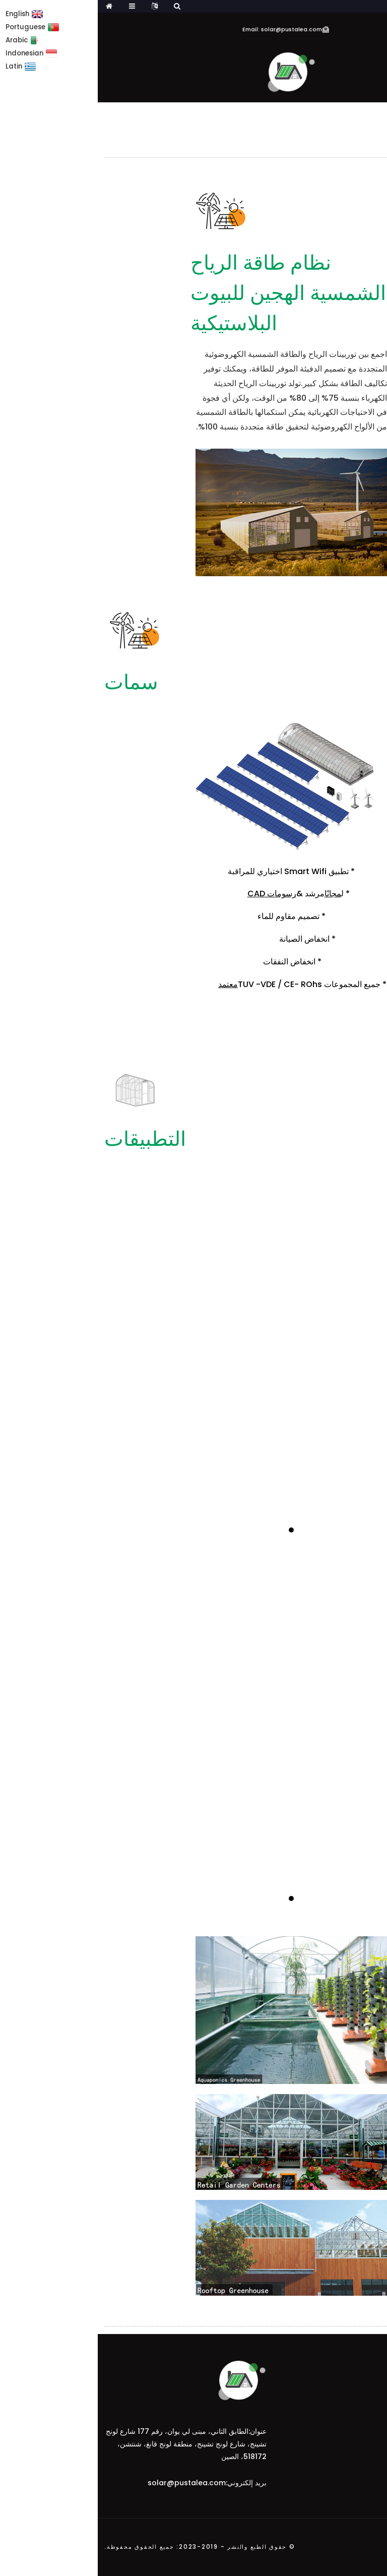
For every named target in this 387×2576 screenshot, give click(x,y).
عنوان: (160, 2431)
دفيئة (349, 114)
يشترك (359, 2388)
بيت (374, 114)
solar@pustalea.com (89, 2483)
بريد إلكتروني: (148, 2483)
